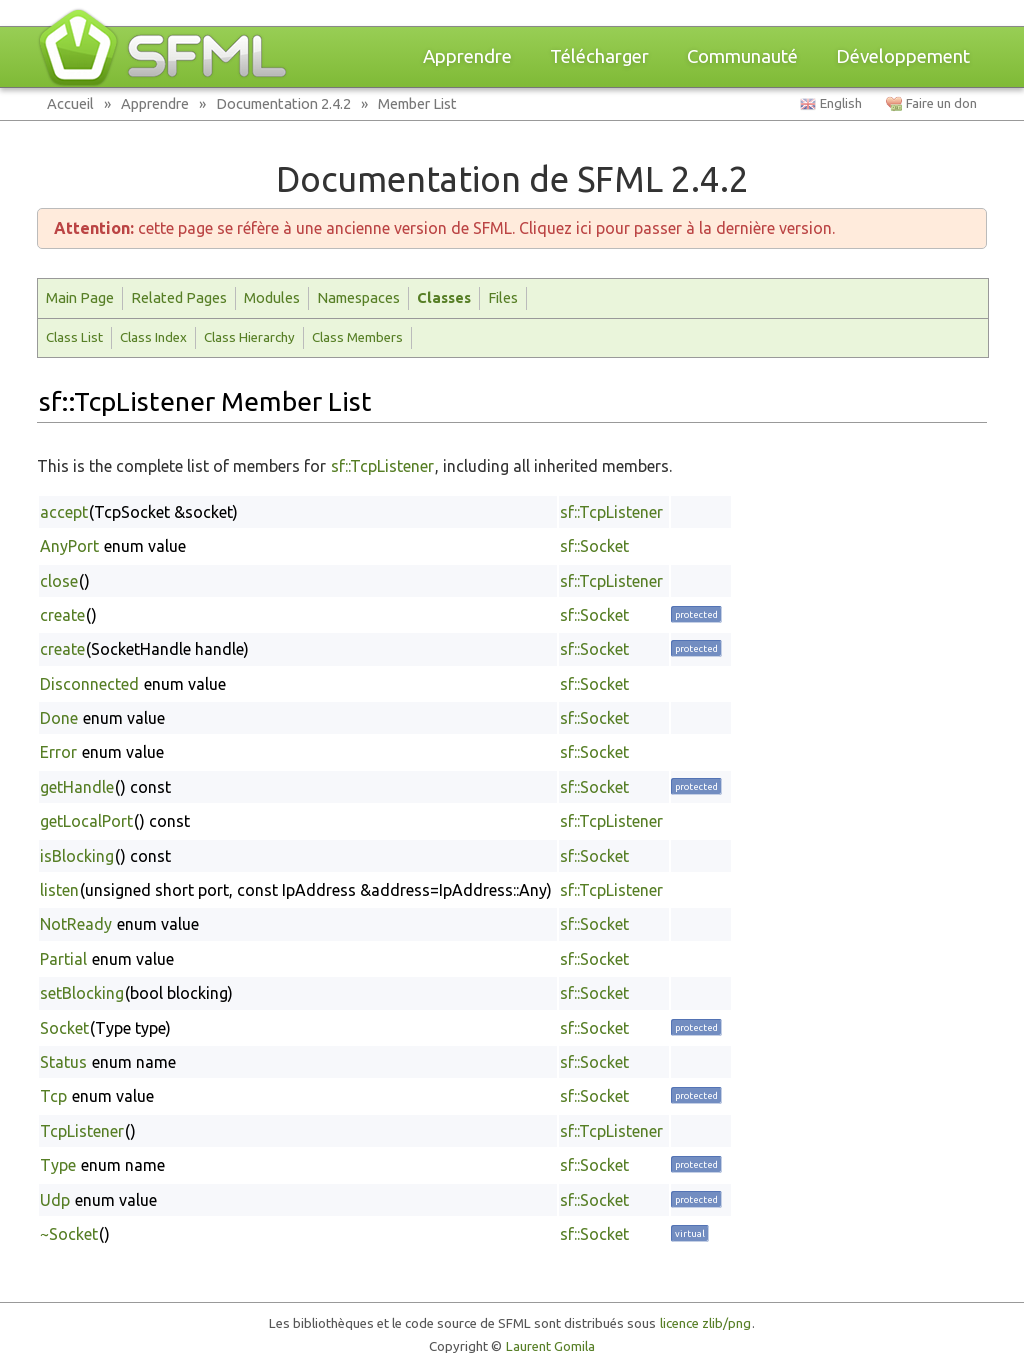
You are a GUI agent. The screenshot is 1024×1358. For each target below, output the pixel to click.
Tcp (53, 1096)
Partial (63, 959)
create (62, 615)
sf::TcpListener (382, 466)
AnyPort (69, 546)
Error (58, 752)
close (59, 581)
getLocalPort (86, 821)
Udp (55, 1200)
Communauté (742, 56)
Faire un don (941, 103)
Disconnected (89, 684)
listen (59, 890)
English (841, 103)
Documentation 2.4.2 (283, 103)
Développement (903, 56)
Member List (417, 103)
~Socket (69, 1234)
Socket (64, 1028)
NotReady (76, 924)
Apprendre (467, 56)
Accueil (70, 103)
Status (63, 1062)
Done (59, 718)
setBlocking (82, 993)
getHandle (77, 787)
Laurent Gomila (550, 1346)
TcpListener (82, 1131)
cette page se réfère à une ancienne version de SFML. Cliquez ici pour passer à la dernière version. (444, 228)
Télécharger (599, 56)
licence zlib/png (705, 1323)
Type (58, 1165)
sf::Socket (594, 546)
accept (64, 512)
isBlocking (77, 856)
